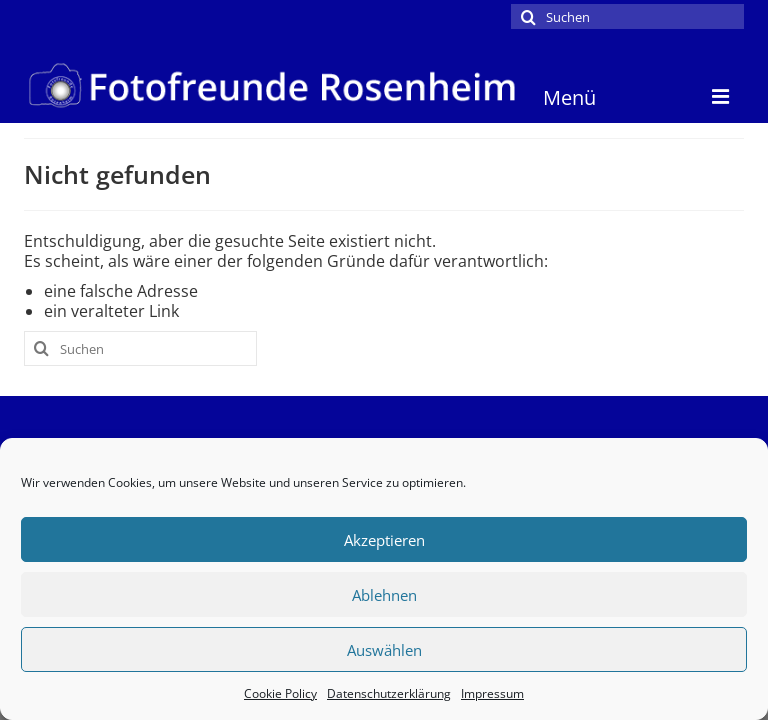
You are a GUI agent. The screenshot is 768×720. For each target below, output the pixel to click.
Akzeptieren (384, 540)
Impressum (492, 693)
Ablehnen (384, 595)
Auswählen (384, 650)
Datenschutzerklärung (389, 693)
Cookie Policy (280, 693)
